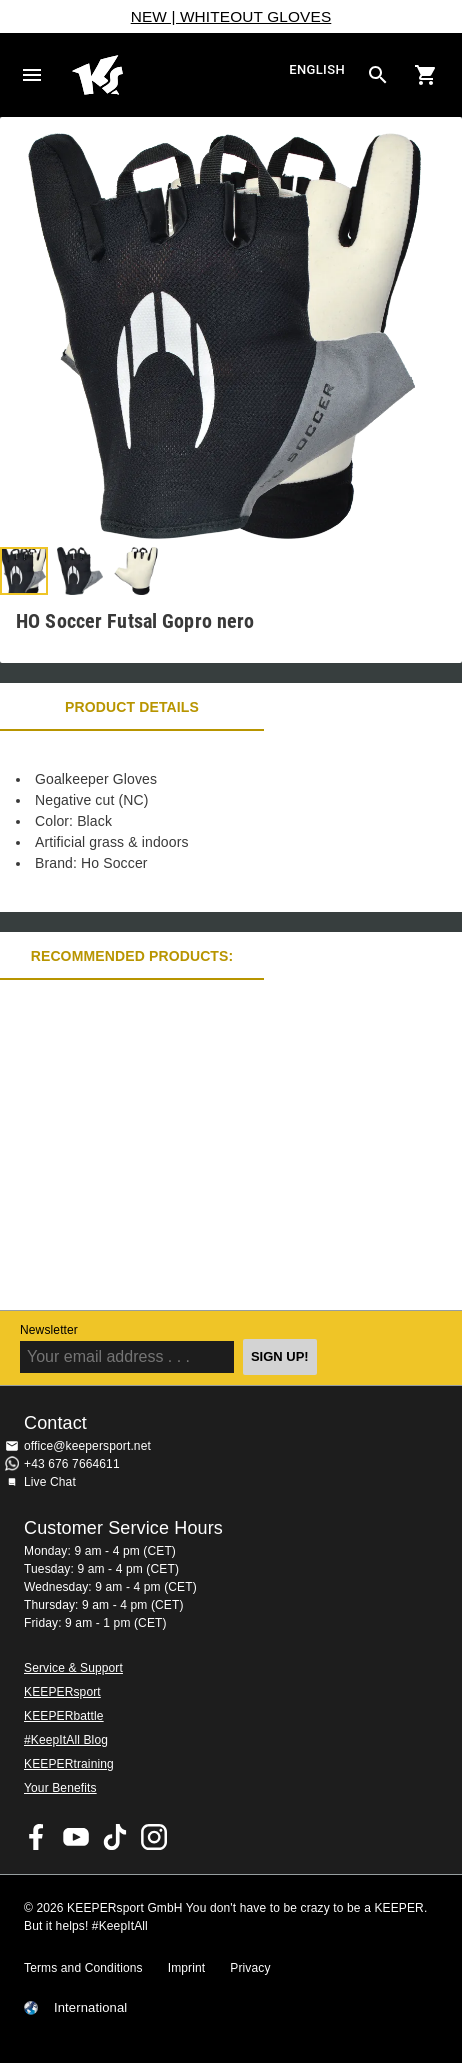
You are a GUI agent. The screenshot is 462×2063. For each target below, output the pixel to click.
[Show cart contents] (426, 75)
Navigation (32, 75)
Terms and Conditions (83, 1968)
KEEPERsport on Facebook (37, 1837)
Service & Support (73, 1668)
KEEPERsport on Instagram (154, 1837)
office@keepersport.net (87, 1446)
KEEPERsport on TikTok (115, 1837)
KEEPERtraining (69, 1764)
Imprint (187, 1968)
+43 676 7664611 (72, 1464)
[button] (24, 571)
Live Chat (50, 1482)
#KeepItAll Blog (66, 1740)
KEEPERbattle (64, 1716)
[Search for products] (378, 75)
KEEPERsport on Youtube (76, 1837)
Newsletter (49, 1330)
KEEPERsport (62, 1692)
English (317, 70)
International (90, 2008)
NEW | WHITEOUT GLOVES (231, 16)
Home (178, 75)
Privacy (250, 1968)
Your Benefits (60, 1788)
